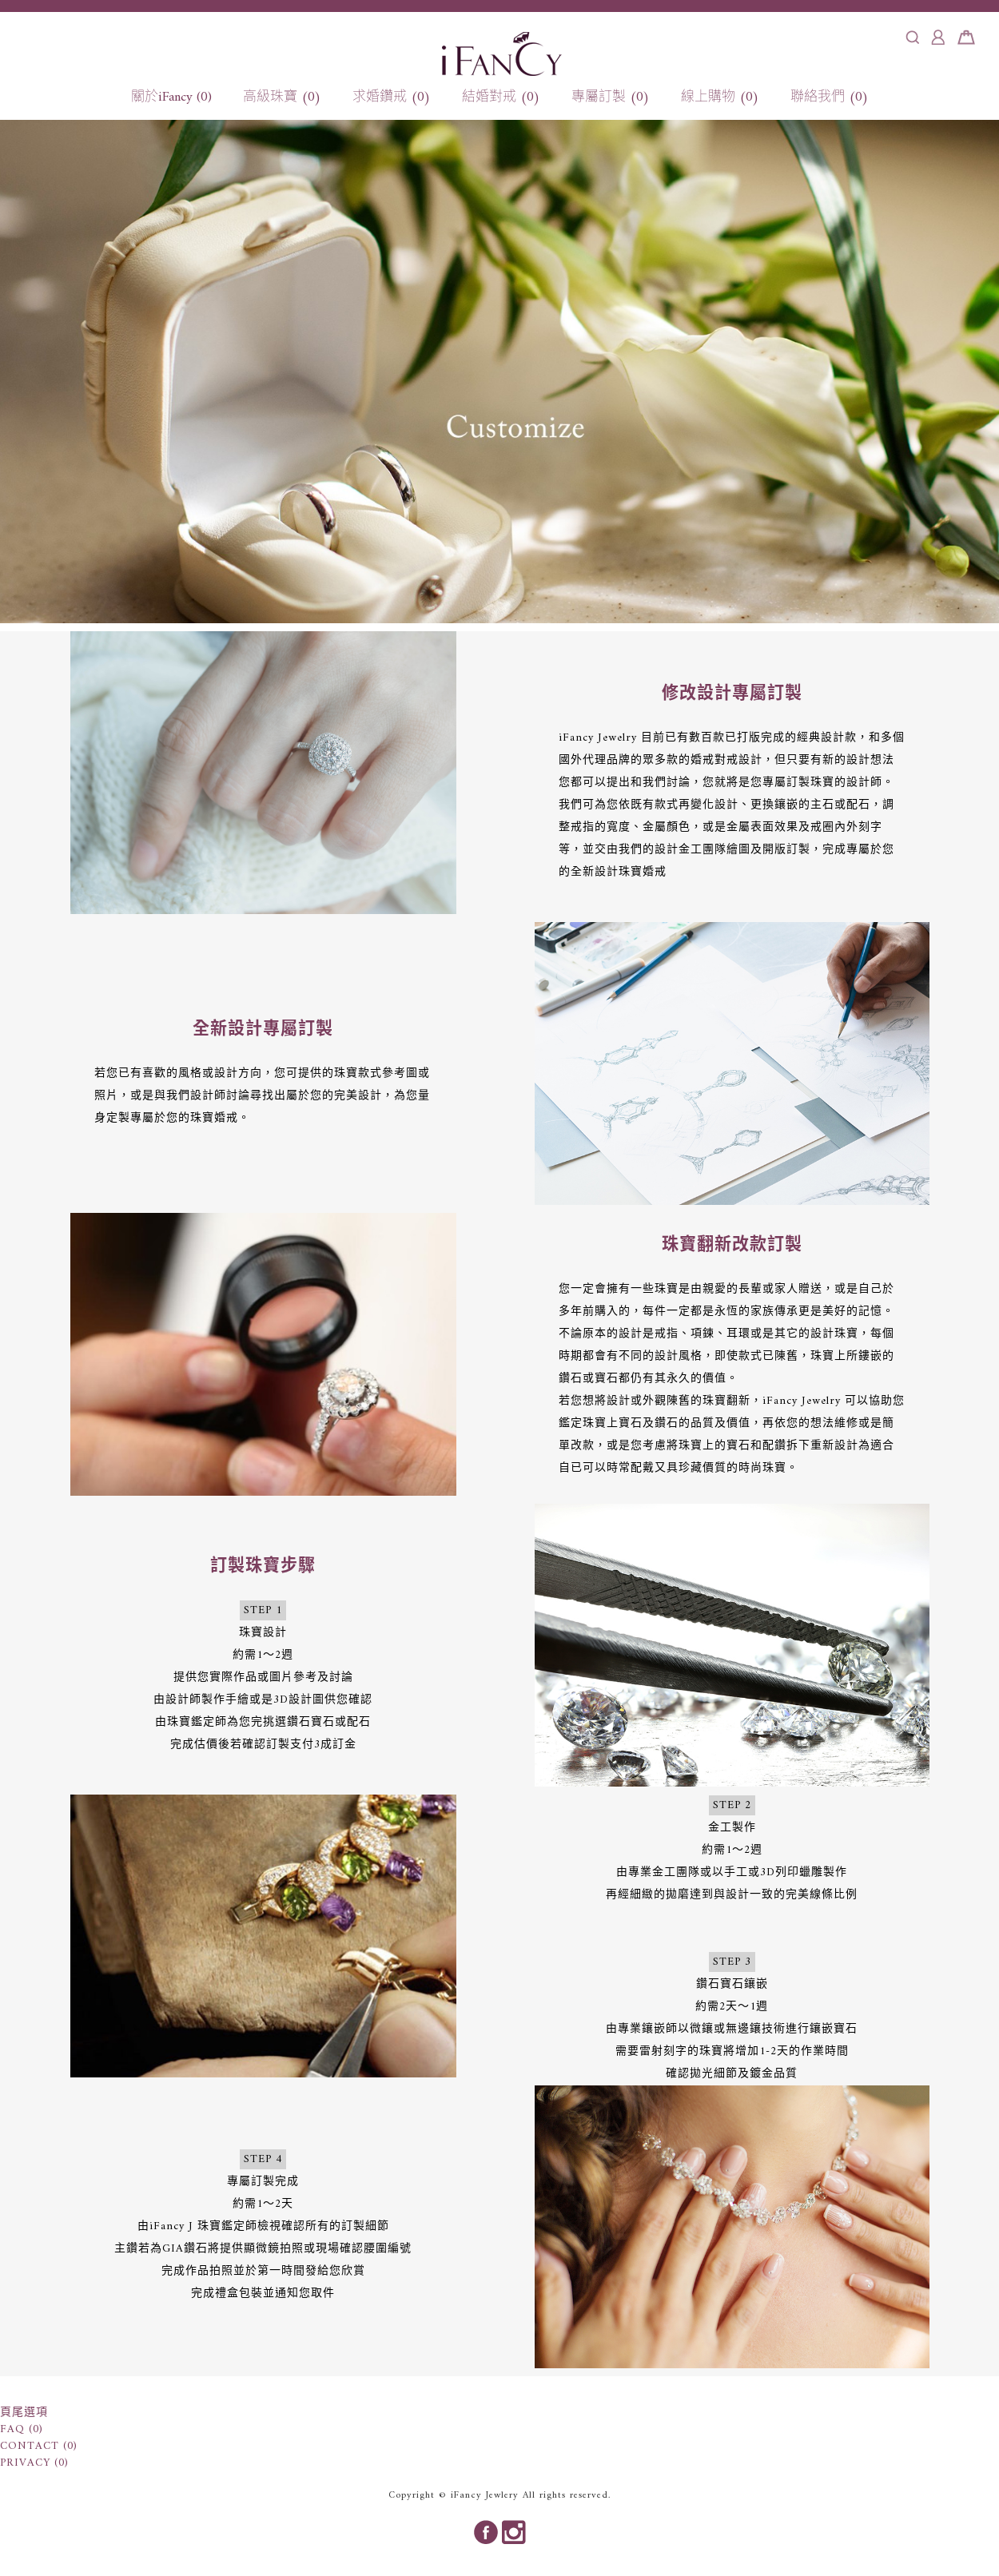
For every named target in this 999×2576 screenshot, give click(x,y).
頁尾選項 (24, 2413)
